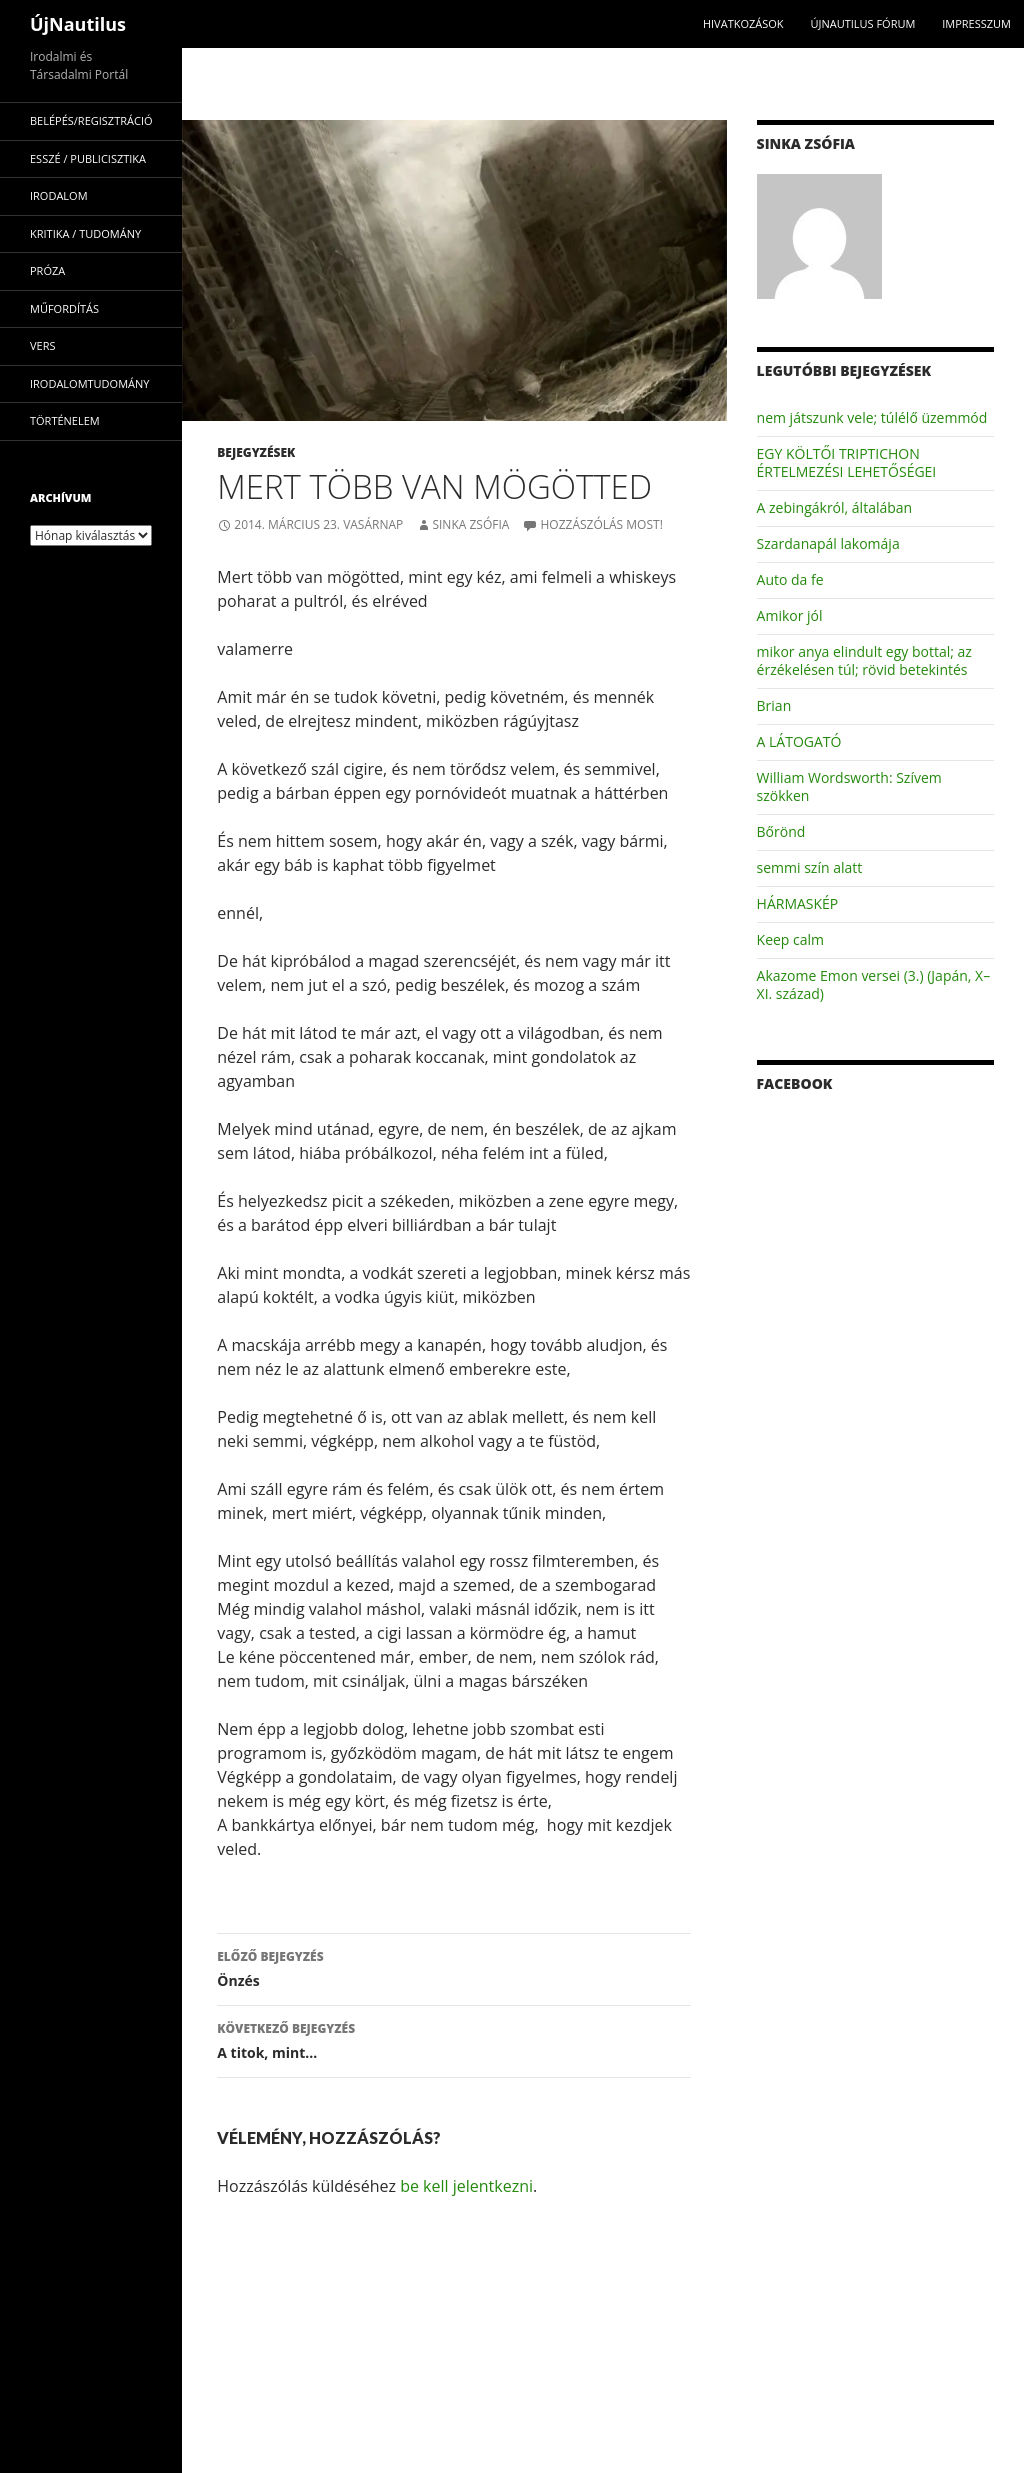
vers (43, 345)
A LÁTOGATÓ (799, 741)
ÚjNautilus (78, 24)
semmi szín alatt (810, 867)
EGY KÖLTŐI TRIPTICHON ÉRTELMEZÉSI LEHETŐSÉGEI (847, 462)
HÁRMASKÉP (798, 903)
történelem (65, 420)
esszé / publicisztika (88, 158)
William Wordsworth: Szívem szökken (849, 786)
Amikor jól (790, 615)
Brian (774, 705)
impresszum (976, 23)
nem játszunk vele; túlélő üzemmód (872, 417)
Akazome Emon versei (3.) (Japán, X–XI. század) (874, 984)
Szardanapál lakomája (828, 543)
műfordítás (64, 308)
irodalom (59, 195)
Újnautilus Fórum (862, 23)
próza (47, 270)
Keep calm (790, 939)
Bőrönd (781, 831)
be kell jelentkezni (466, 2186)
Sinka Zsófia (470, 524)
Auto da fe (790, 579)
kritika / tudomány (85, 233)
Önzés (454, 1967)
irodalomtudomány (89, 383)
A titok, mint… (454, 2039)
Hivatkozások (743, 23)
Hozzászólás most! (601, 524)
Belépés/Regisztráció (91, 120)
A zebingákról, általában (835, 507)
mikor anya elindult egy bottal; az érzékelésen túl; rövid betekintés (864, 660)
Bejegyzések (256, 452)
